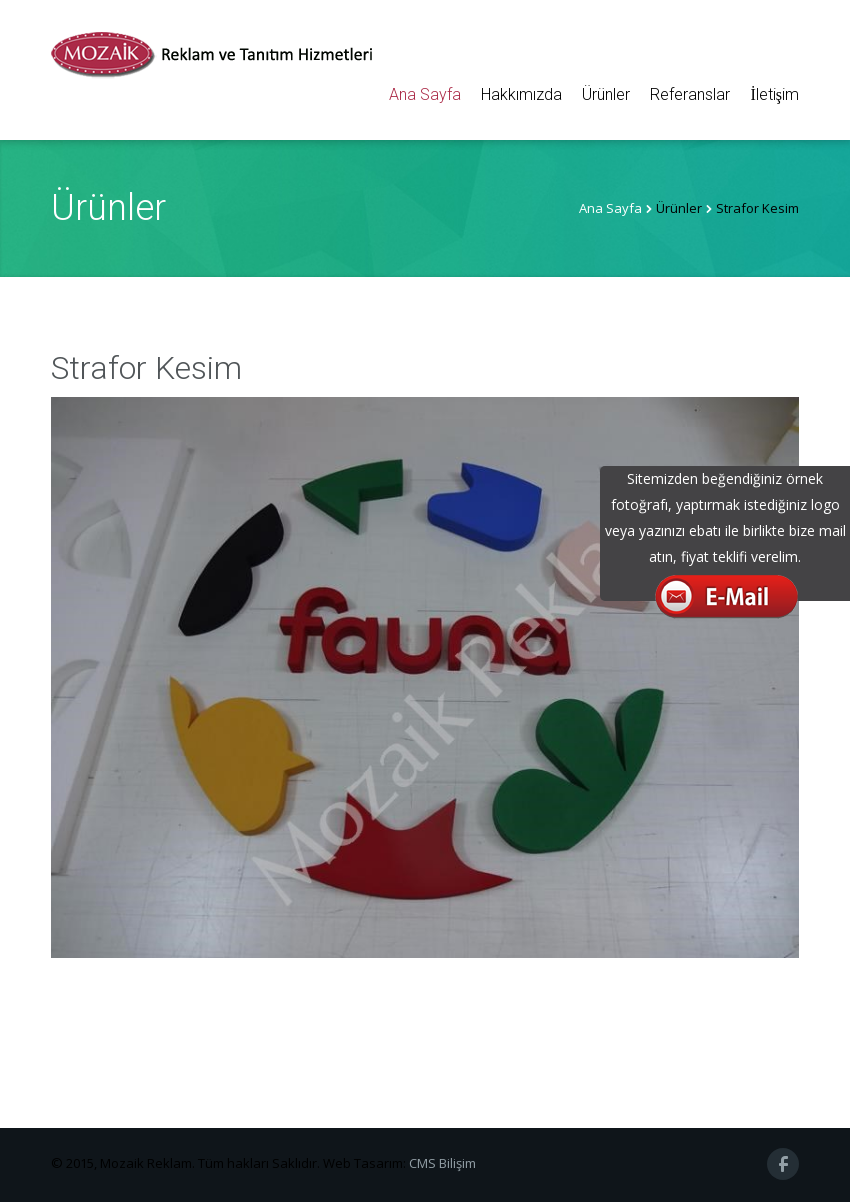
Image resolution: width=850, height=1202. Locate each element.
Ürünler (606, 94)
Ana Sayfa (425, 94)
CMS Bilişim (442, 1163)
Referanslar (690, 94)
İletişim (774, 94)
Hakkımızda (521, 94)
